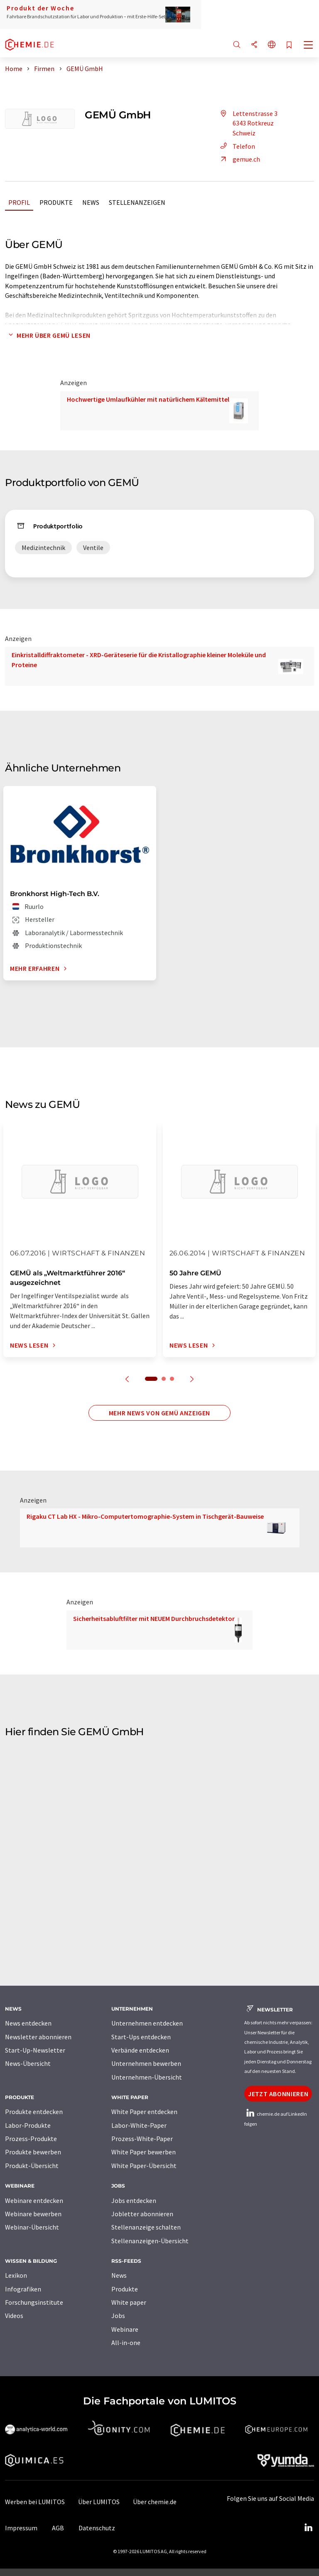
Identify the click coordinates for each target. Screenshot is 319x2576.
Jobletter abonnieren (142, 2214)
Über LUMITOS (99, 2501)
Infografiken (23, 2289)
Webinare (124, 2329)
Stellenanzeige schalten (146, 2227)
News (90, 202)
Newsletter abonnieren (38, 2037)
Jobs (118, 2315)
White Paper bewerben (143, 2152)
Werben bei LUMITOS (35, 2501)
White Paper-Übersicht (144, 2165)
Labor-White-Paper (139, 2125)
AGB (58, 2528)
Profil (19, 202)
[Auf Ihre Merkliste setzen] (289, 45)
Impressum (21, 2528)
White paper (128, 2302)
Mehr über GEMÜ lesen (48, 335)
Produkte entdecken (34, 2111)
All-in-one (125, 2342)
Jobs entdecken (133, 2200)
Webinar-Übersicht (32, 2227)
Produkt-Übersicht (32, 2165)
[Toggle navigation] (308, 45)
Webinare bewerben (33, 2214)
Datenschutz (97, 2528)
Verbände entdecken (140, 2050)
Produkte (56, 202)
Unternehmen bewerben (146, 2063)
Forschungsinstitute (34, 2302)
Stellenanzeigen (137, 202)
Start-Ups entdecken (141, 2037)
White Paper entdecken (144, 2111)
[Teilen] (254, 45)
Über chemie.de (155, 2501)
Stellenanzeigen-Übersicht (150, 2241)
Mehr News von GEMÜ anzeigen (159, 1413)
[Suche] (237, 45)
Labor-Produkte (28, 2125)
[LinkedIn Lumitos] (308, 2528)
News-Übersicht (28, 2063)
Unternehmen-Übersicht (146, 2077)
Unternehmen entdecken (147, 2023)
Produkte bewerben (33, 2152)
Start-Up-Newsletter (35, 2050)
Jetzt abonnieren (278, 2094)
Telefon (236, 146)
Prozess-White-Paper (142, 2138)
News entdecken (28, 2023)
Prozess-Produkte (31, 2138)
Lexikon (16, 2275)
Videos (14, 2315)
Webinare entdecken (34, 2200)
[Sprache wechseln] (271, 45)
